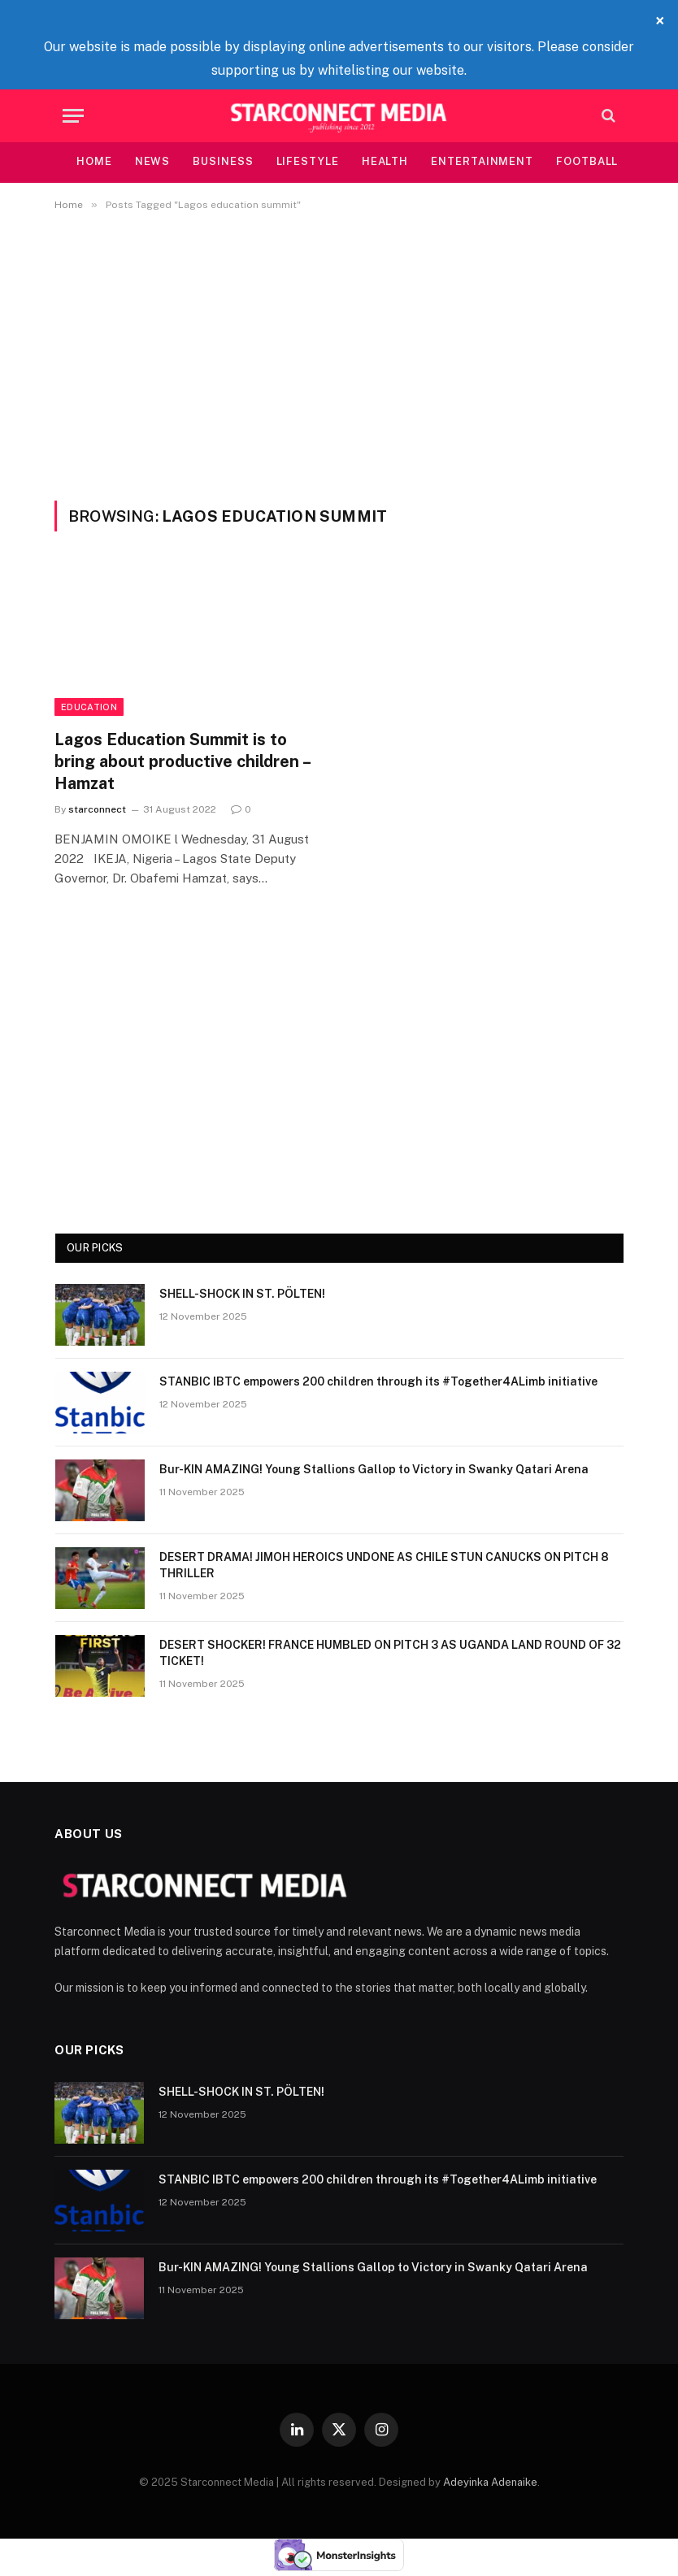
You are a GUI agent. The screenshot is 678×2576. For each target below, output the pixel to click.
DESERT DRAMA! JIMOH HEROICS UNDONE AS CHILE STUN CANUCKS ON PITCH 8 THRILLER (384, 1565)
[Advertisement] (339, 352)
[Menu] (73, 116)
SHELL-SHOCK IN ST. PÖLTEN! (242, 1293)
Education (89, 707)
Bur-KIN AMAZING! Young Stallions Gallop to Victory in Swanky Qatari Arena (374, 1469)
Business (223, 161)
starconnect (97, 809)
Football (587, 161)
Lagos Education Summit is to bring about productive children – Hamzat (182, 761)
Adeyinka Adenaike (490, 2482)
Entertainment (482, 161)
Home (94, 161)
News (153, 161)
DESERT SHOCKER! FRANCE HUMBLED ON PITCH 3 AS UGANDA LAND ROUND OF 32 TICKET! (390, 1652)
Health (385, 161)
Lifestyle (307, 161)
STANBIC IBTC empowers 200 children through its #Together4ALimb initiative (378, 1381)
